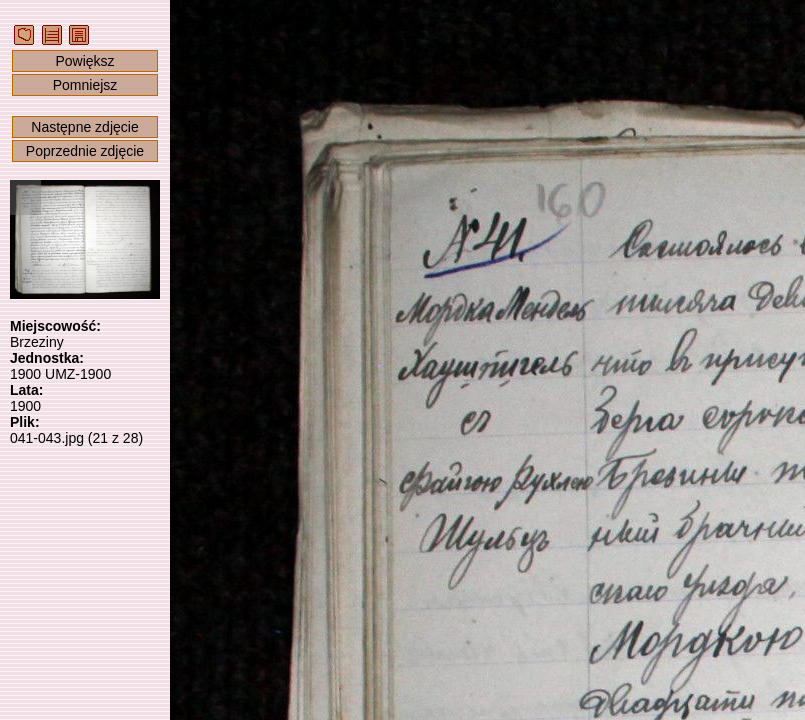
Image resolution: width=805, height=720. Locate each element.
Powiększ (84, 61)
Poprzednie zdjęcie (85, 151)
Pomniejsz (85, 85)
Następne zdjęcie (84, 127)
